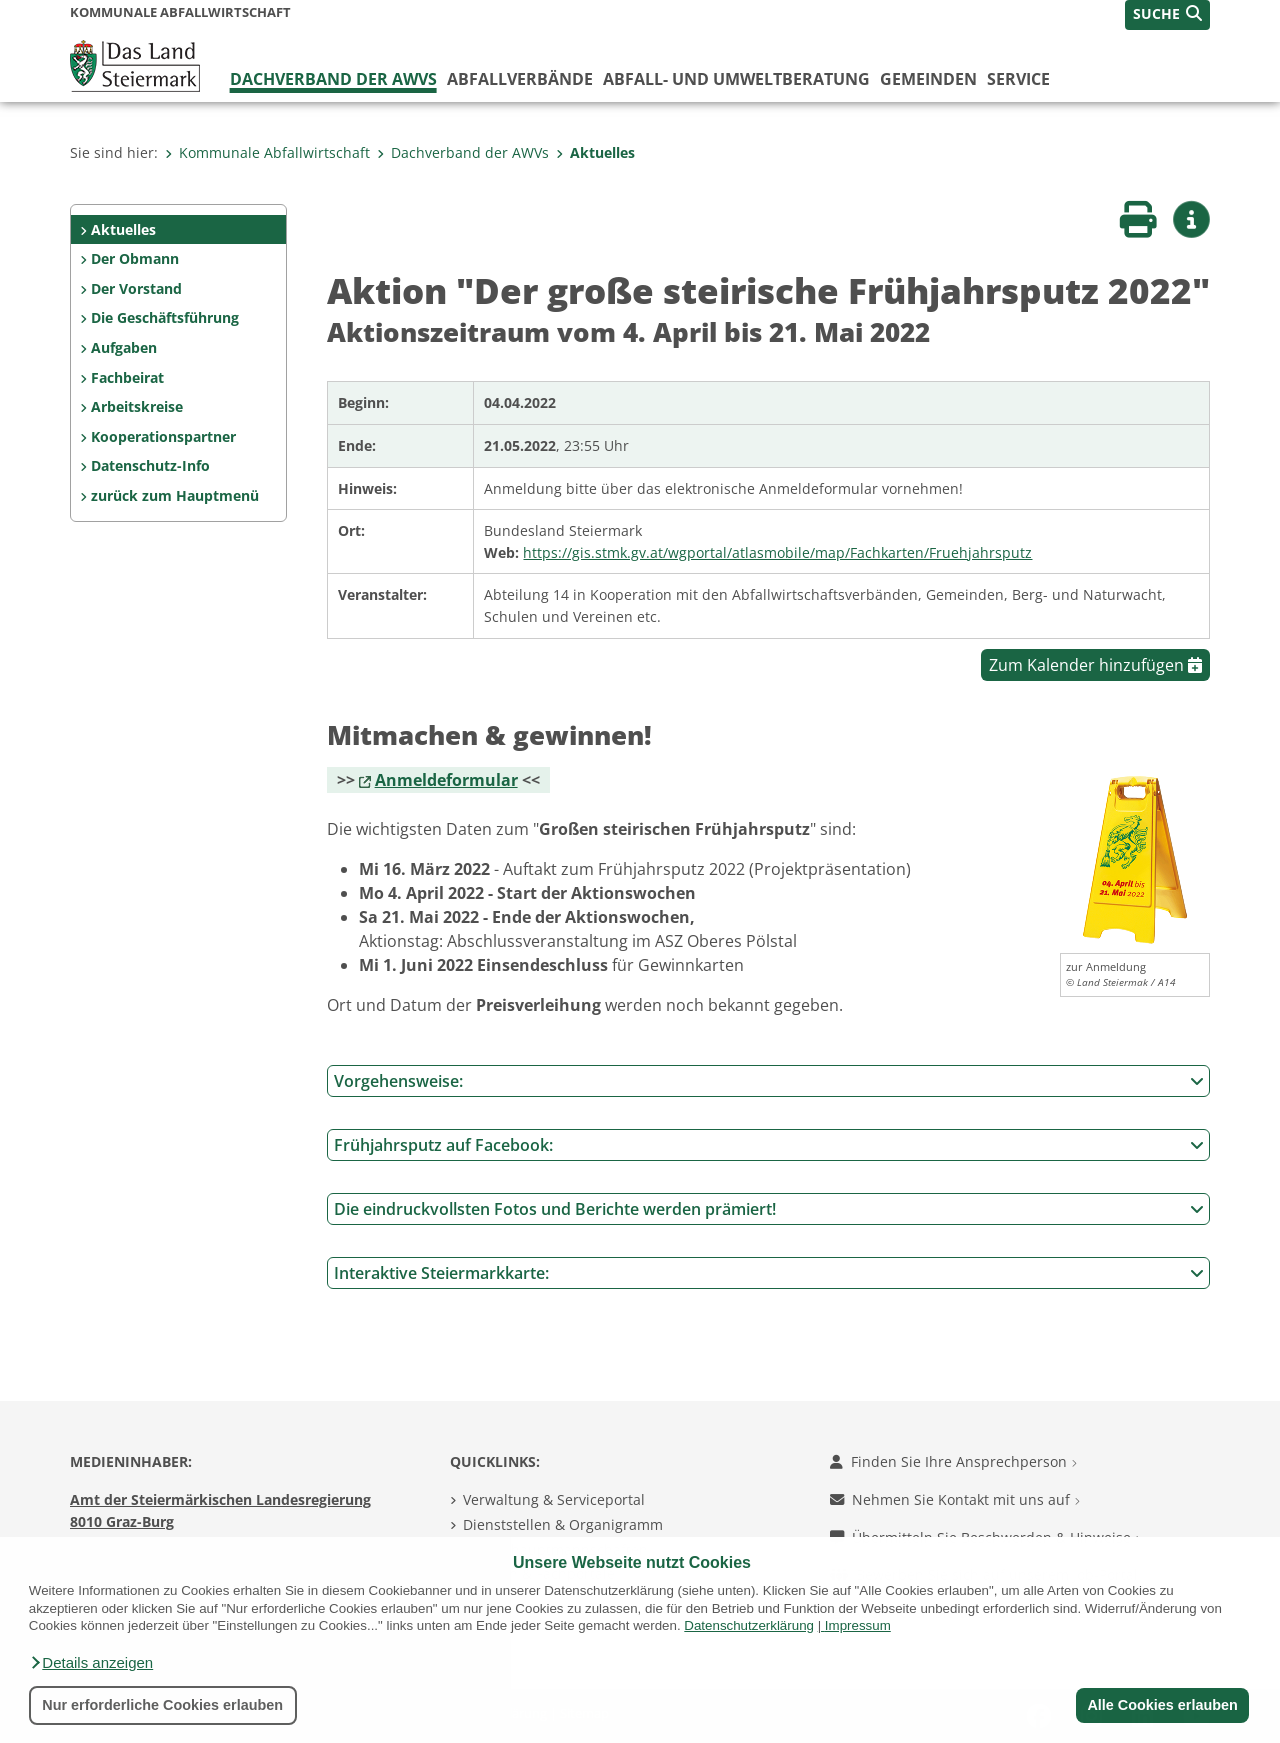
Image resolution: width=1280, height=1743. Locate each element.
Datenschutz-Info (150, 465)
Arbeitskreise (137, 406)
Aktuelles (595, 152)
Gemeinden (928, 79)
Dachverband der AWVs (333, 79)
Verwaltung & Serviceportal (554, 1499)
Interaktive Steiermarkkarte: (769, 1273)
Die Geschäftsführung (165, 317)
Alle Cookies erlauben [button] (1162, 1705)
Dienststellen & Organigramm (563, 1524)
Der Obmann (135, 258)
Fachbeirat (127, 377)
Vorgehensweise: (769, 1081)
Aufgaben (124, 347)
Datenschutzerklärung (749, 1625)
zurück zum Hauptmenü (175, 495)
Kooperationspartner (163, 436)
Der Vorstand (136, 288)
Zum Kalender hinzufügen (1095, 665)
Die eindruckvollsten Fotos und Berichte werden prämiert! (769, 1209)
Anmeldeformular (446, 780)
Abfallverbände (520, 79)
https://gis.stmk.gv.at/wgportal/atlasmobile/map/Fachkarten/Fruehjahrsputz (777, 552)
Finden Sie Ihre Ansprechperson (953, 1461)
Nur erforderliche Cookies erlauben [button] (162, 1705)
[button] (91, 1663)
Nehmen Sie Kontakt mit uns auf (955, 1499)
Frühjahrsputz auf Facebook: (769, 1145)
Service (1018, 79)
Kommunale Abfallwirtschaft (267, 152)
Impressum (858, 1625)
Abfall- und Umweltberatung (736, 79)
